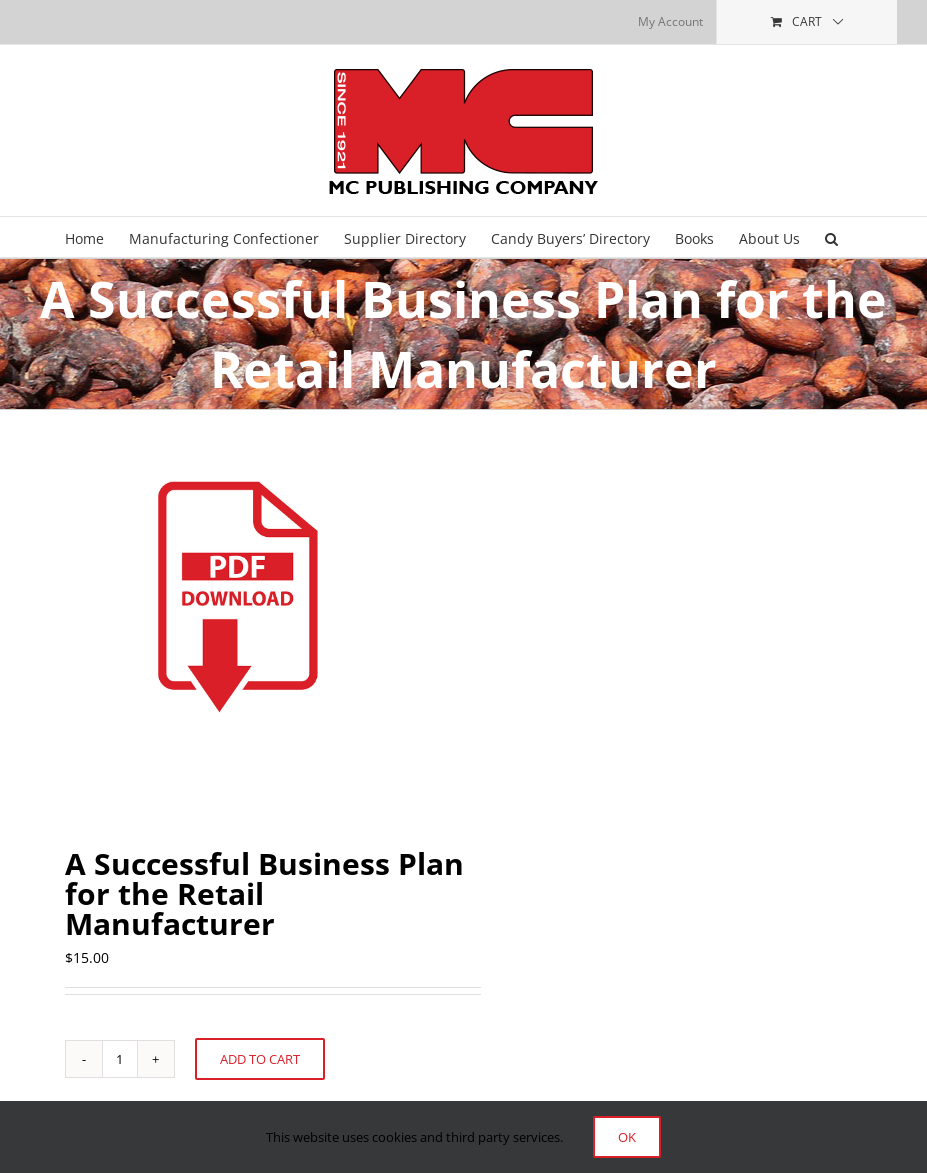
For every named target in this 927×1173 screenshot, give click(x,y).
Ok (627, 1137)
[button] (831, 237)
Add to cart (260, 1059)
